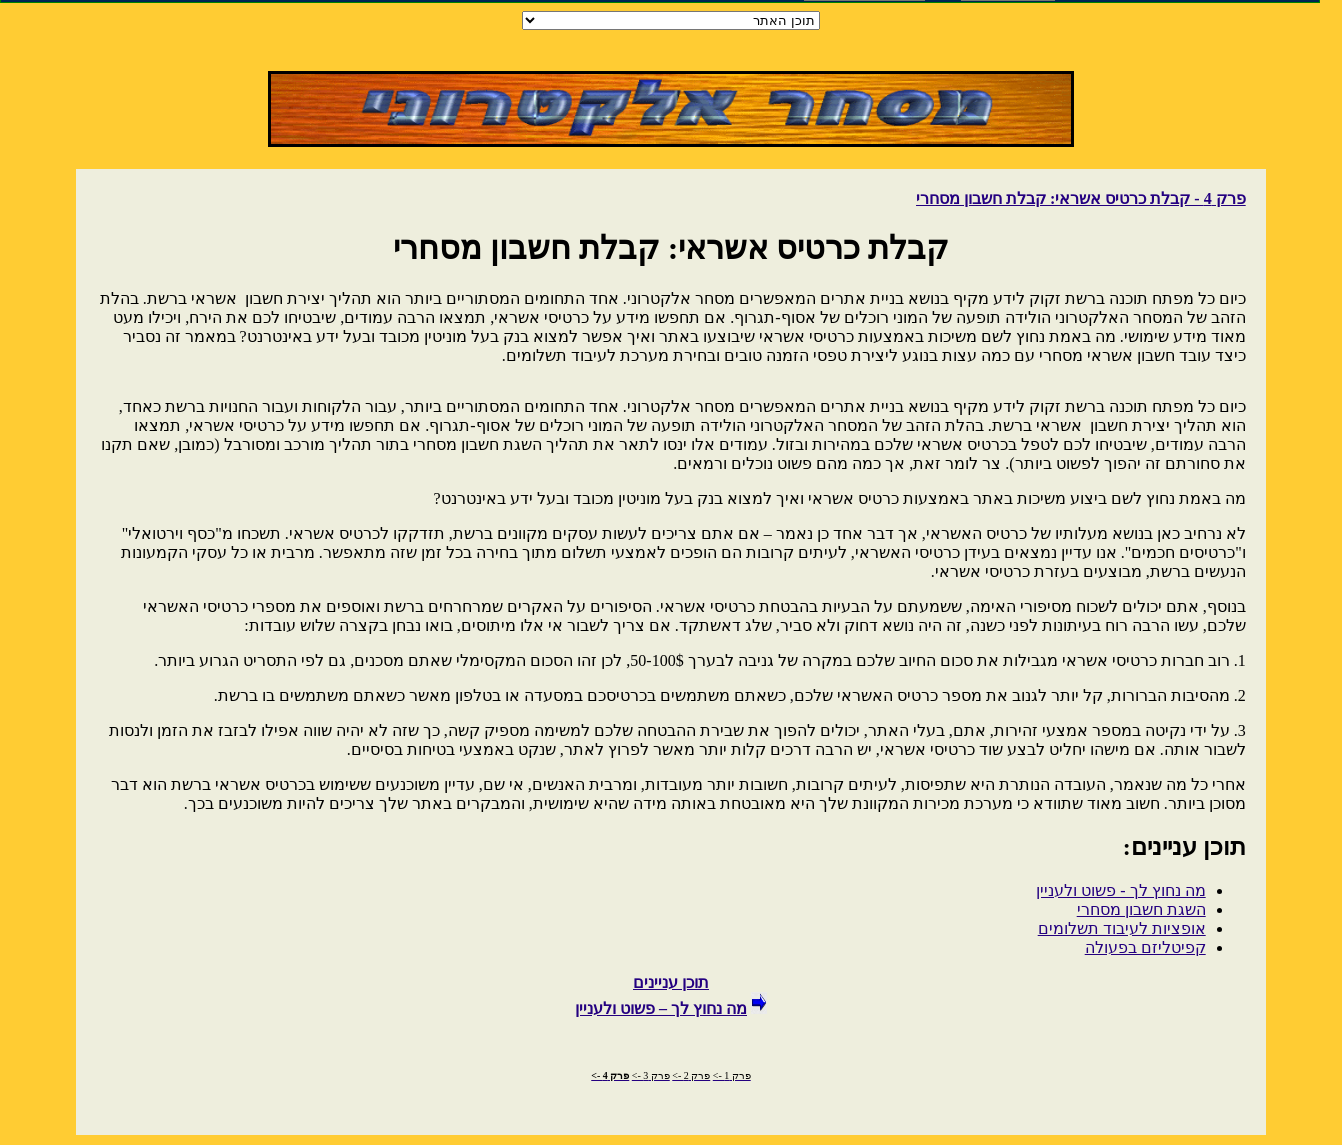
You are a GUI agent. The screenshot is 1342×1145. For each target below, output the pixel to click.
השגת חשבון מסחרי (1141, 909)
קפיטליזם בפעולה (1145, 947)
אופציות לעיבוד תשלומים (1122, 928)
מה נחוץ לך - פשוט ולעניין (1120, 890)
